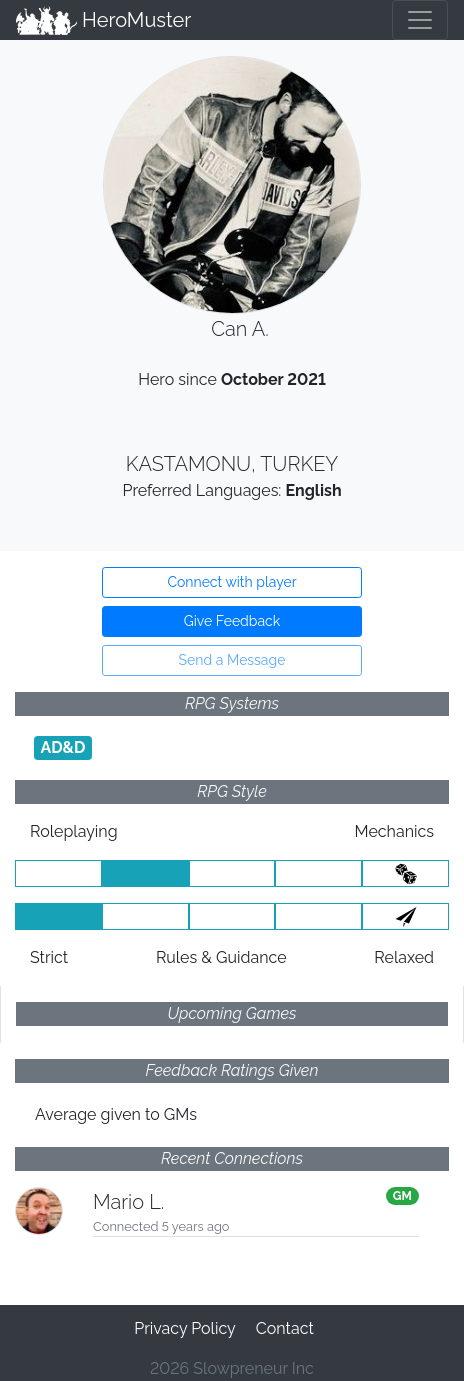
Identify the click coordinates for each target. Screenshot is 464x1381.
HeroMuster (103, 20)
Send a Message (232, 660)
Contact (285, 1328)
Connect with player (231, 582)
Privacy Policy (185, 1328)
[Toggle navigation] (420, 20)
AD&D (62, 747)
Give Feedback (232, 621)
